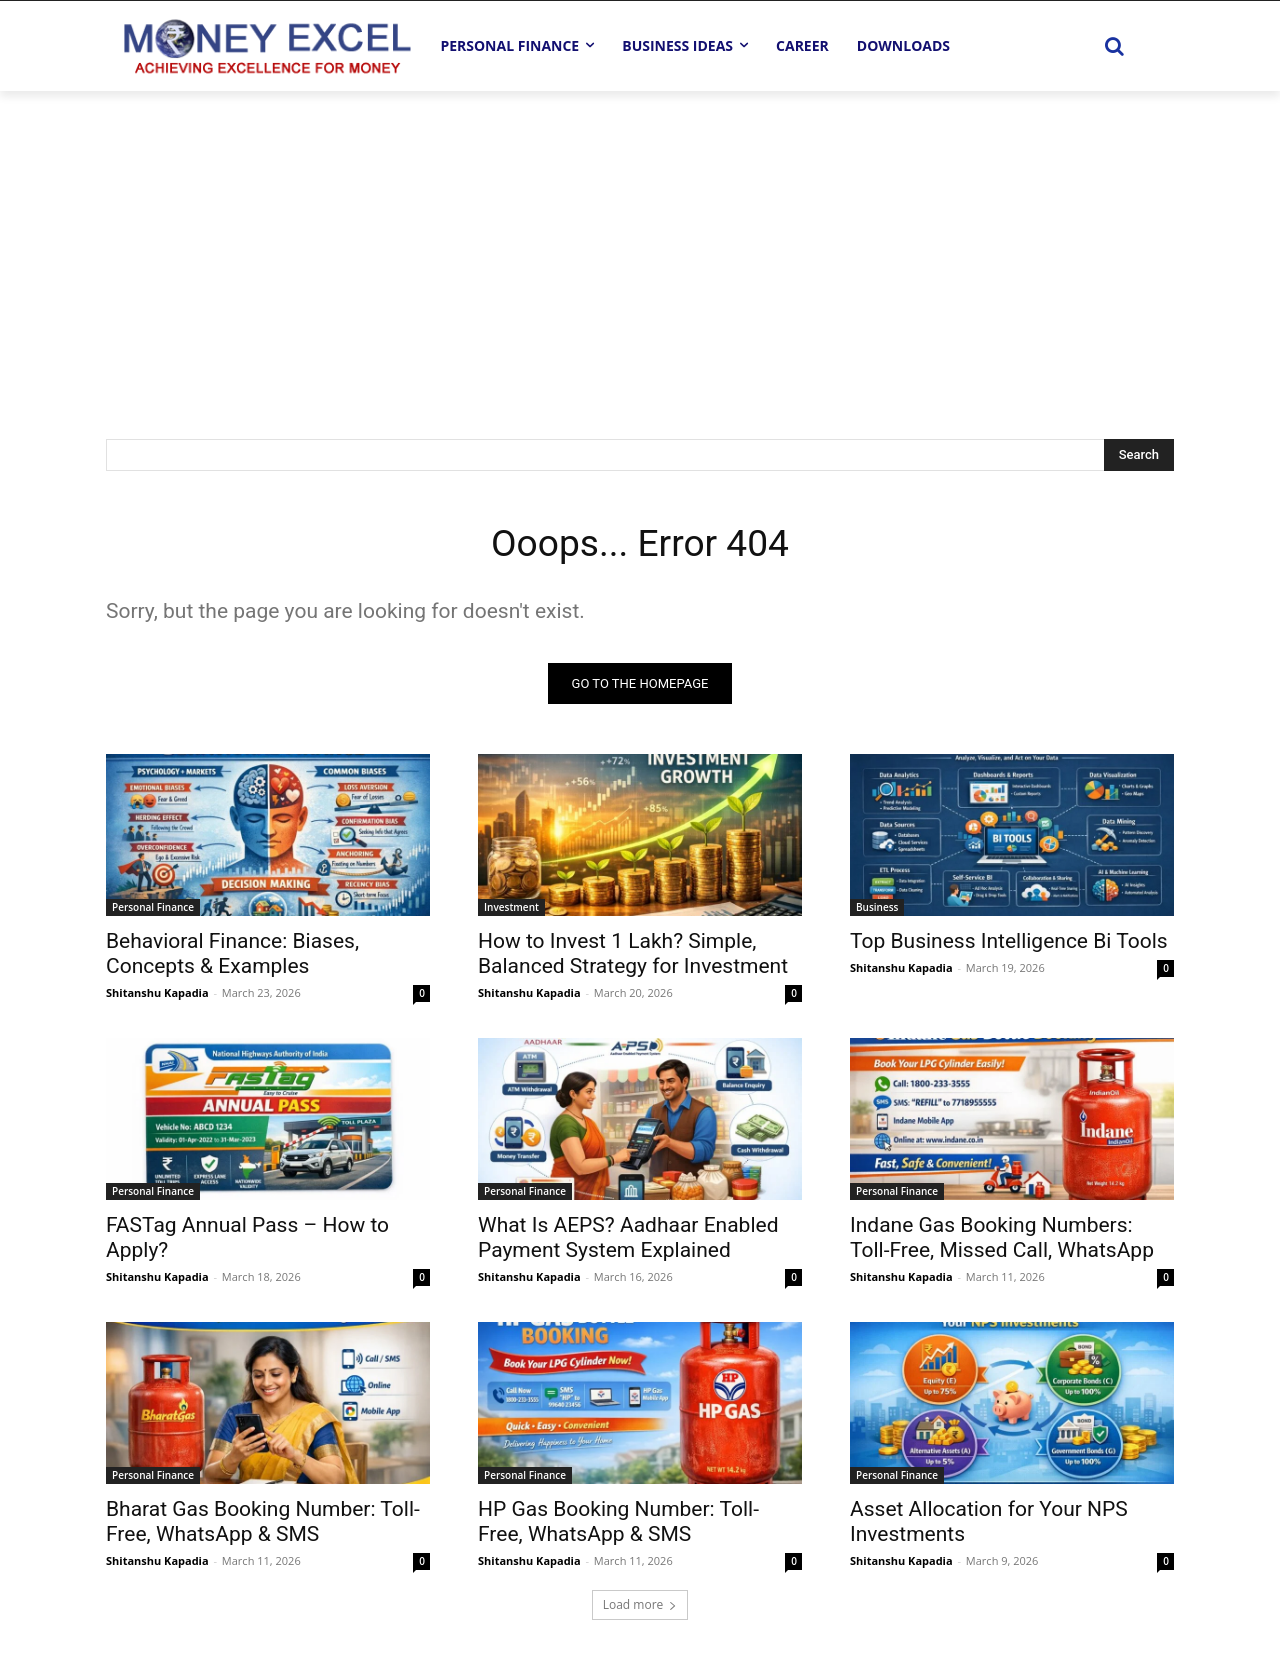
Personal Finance (153, 910)
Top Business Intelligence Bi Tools (1009, 944)
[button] (1114, 46)
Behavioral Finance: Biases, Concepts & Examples (232, 956)
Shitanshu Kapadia (157, 995)
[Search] (1139, 455)
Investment (511, 910)
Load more (640, 1607)
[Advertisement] (640, 241)
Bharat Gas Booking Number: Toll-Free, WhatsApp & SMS (263, 1524)
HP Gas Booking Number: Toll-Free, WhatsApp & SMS (618, 1524)
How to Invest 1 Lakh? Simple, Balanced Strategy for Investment (633, 956)
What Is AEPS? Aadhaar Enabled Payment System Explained (628, 1240)
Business (877, 910)
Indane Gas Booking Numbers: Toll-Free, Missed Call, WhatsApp (1002, 1240)
